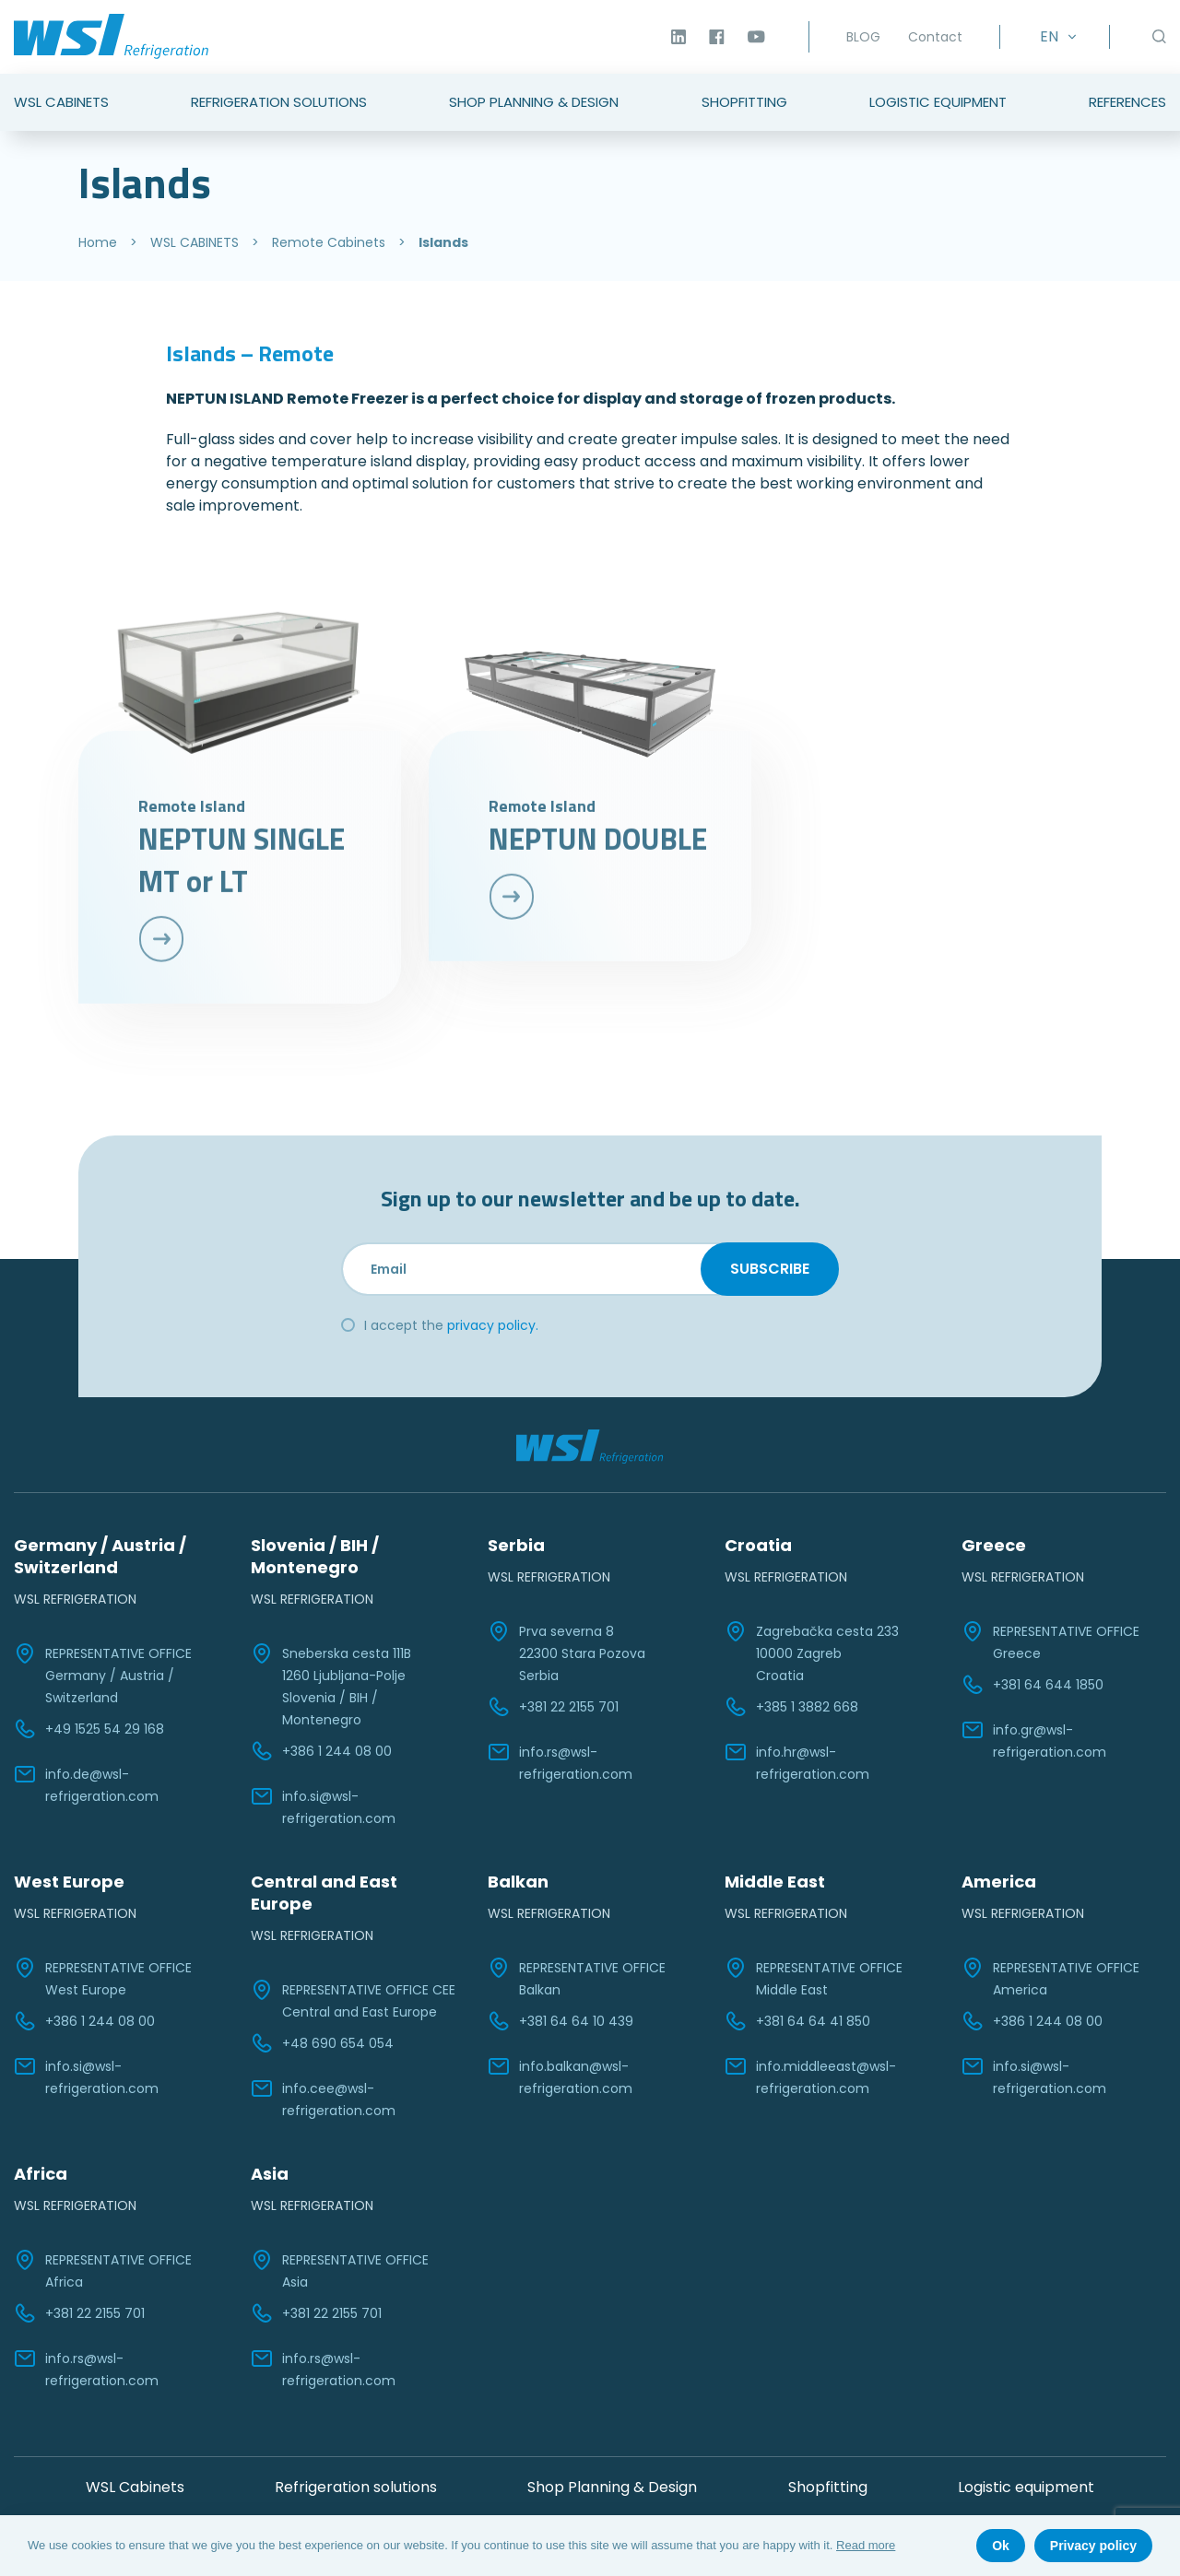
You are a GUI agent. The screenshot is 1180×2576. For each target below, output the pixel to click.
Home (97, 242)
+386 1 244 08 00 (321, 1751)
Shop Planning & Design (534, 102)
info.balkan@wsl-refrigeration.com (560, 2076)
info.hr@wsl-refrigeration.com (797, 1762)
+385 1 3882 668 (791, 1707)
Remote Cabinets (328, 242)
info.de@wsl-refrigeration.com (86, 1784)
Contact (935, 37)
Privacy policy (1093, 2545)
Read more (865, 2545)
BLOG (863, 37)
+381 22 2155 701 (553, 1707)
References (1127, 102)
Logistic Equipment (938, 102)
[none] (1054, 37)
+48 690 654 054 (322, 2043)
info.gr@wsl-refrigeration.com (1034, 1740)
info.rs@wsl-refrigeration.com (560, 1762)
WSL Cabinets (61, 102)
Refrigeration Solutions (279, 102)
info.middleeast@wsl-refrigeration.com (810, 2076)
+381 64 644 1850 (1032, 1685)
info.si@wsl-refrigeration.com (323, 1806)
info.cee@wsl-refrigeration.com (323, 2098)
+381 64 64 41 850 (797, 2021)
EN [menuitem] (1049, 36)
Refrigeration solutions (356, 2487)
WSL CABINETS (194, 242)
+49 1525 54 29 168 (89, 1729)
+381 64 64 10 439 (560, 2021)
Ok (1000, 2545)
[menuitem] (1054, 37)
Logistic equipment (1026, 2487)
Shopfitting (744, 102)
